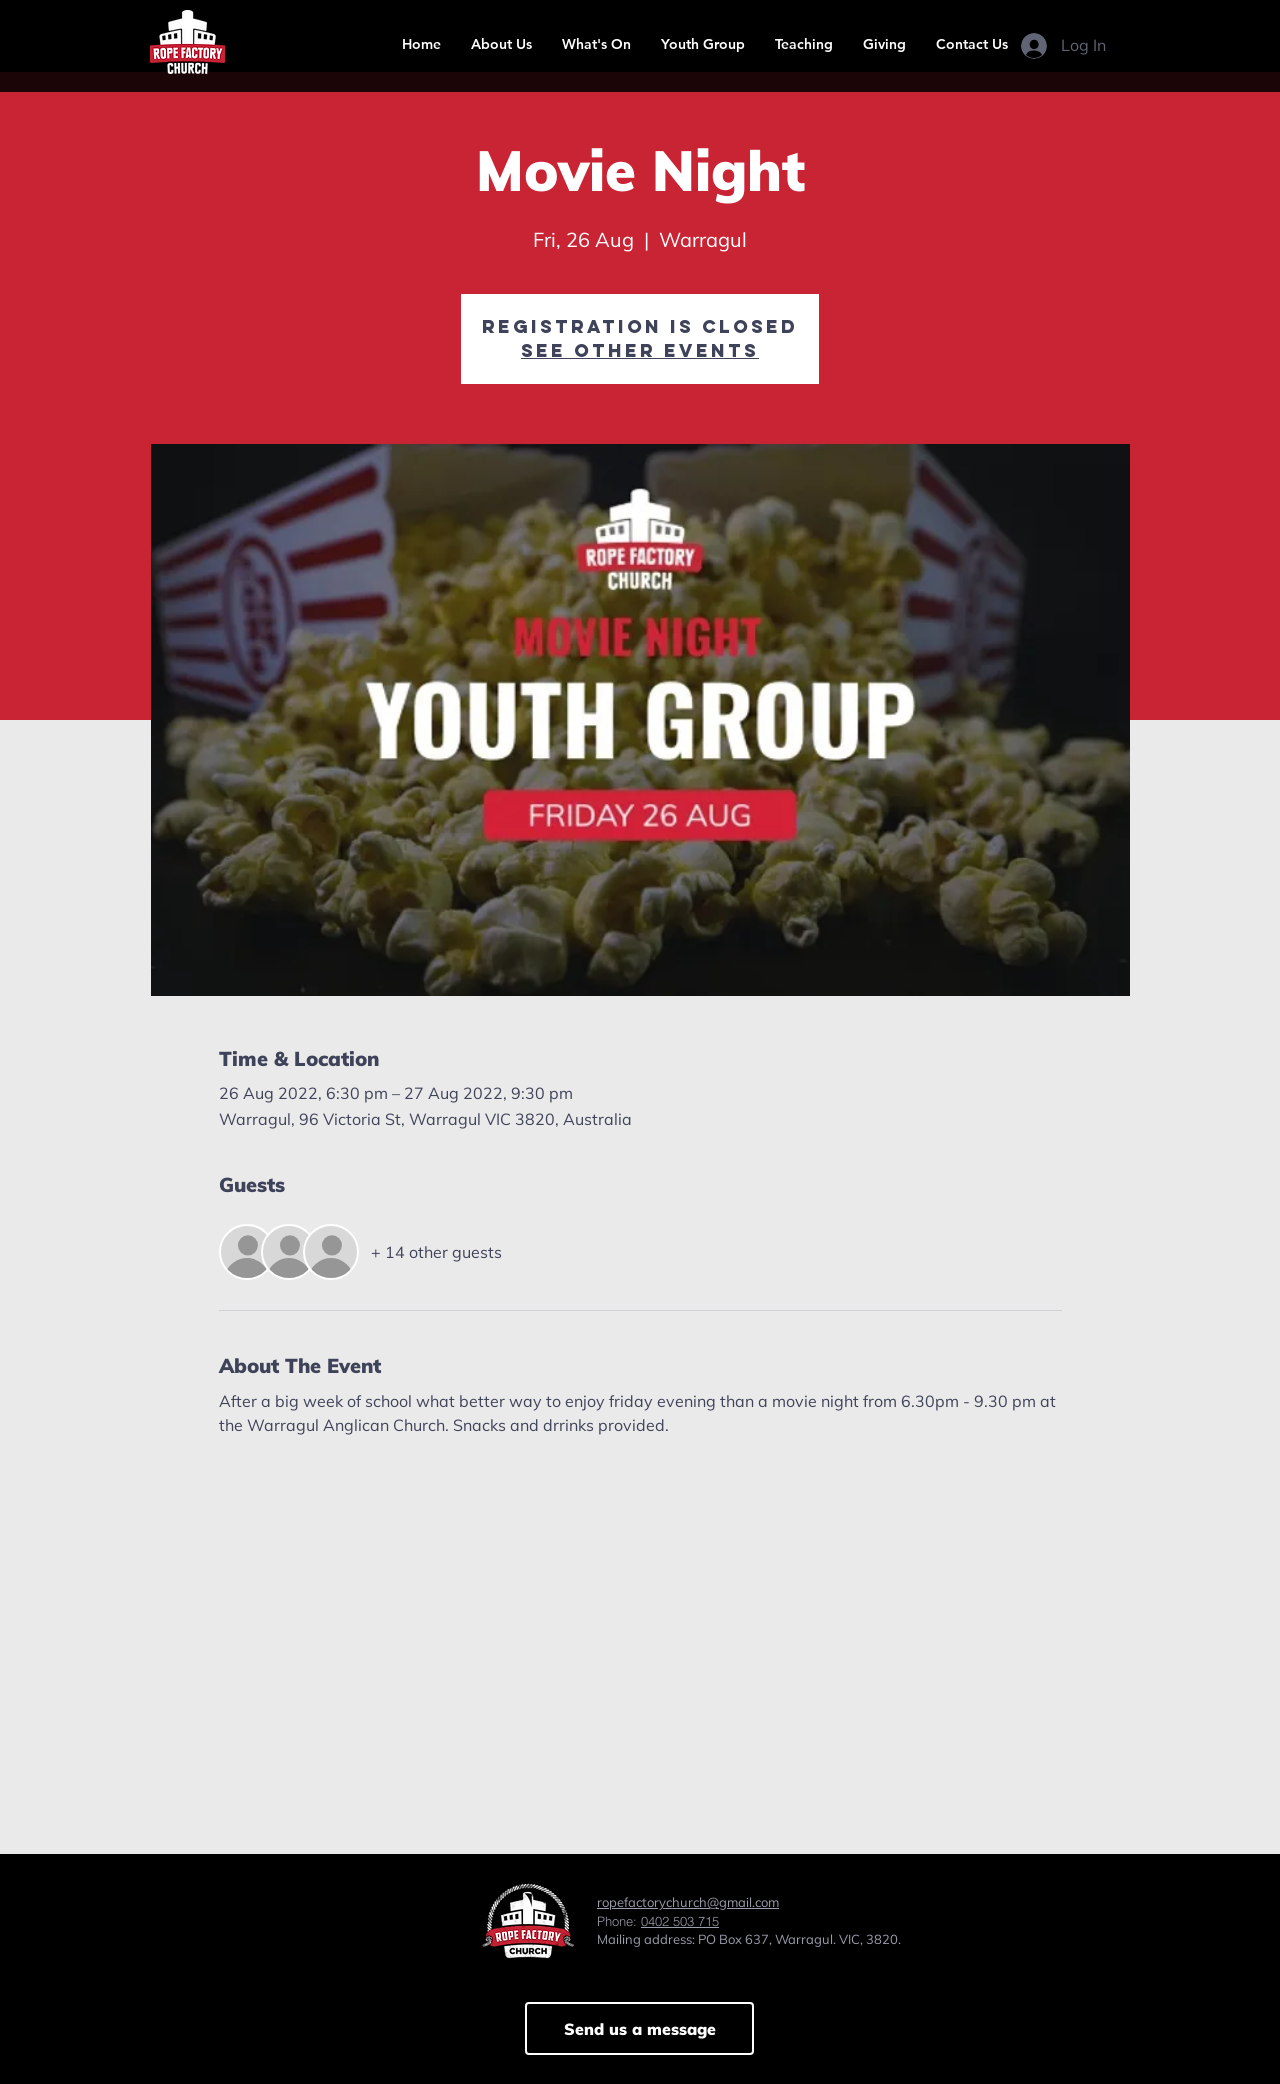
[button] (501, 44)
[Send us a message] (639, 2028)
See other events (640, 350)
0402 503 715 (680, 1921)
